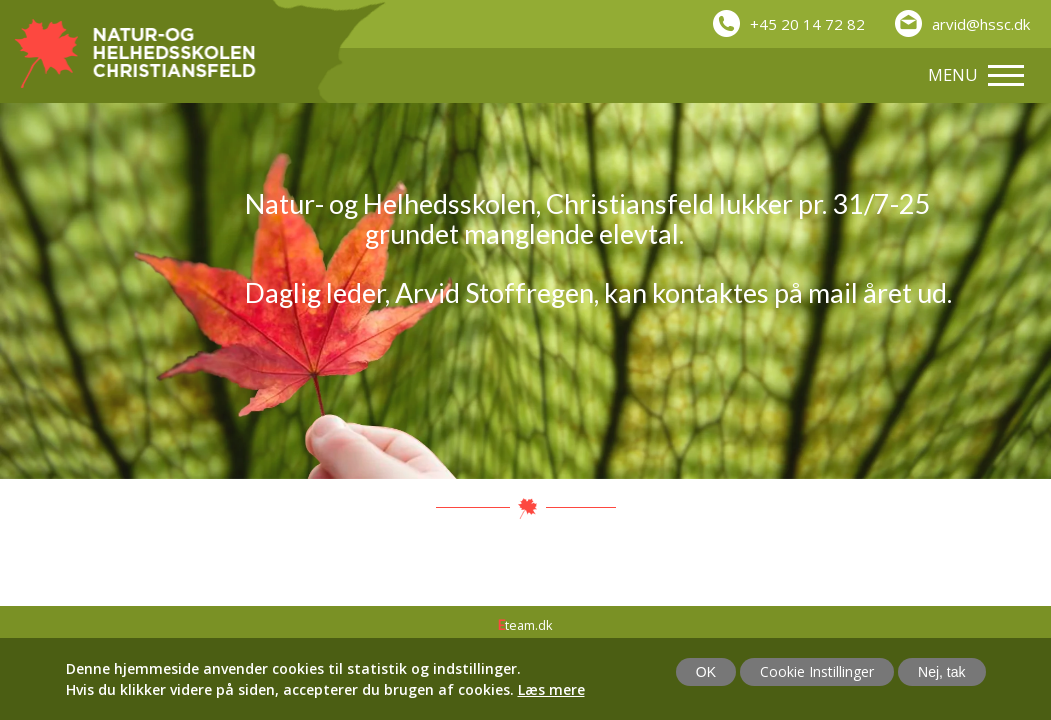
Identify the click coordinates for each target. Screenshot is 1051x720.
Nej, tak (941, 672)
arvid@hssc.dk (981, 24)
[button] (962, 16)
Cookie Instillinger (817, 671)
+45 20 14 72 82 (807, 24)
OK (706, 672)
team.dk (525, 625)
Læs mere (551, 689)
